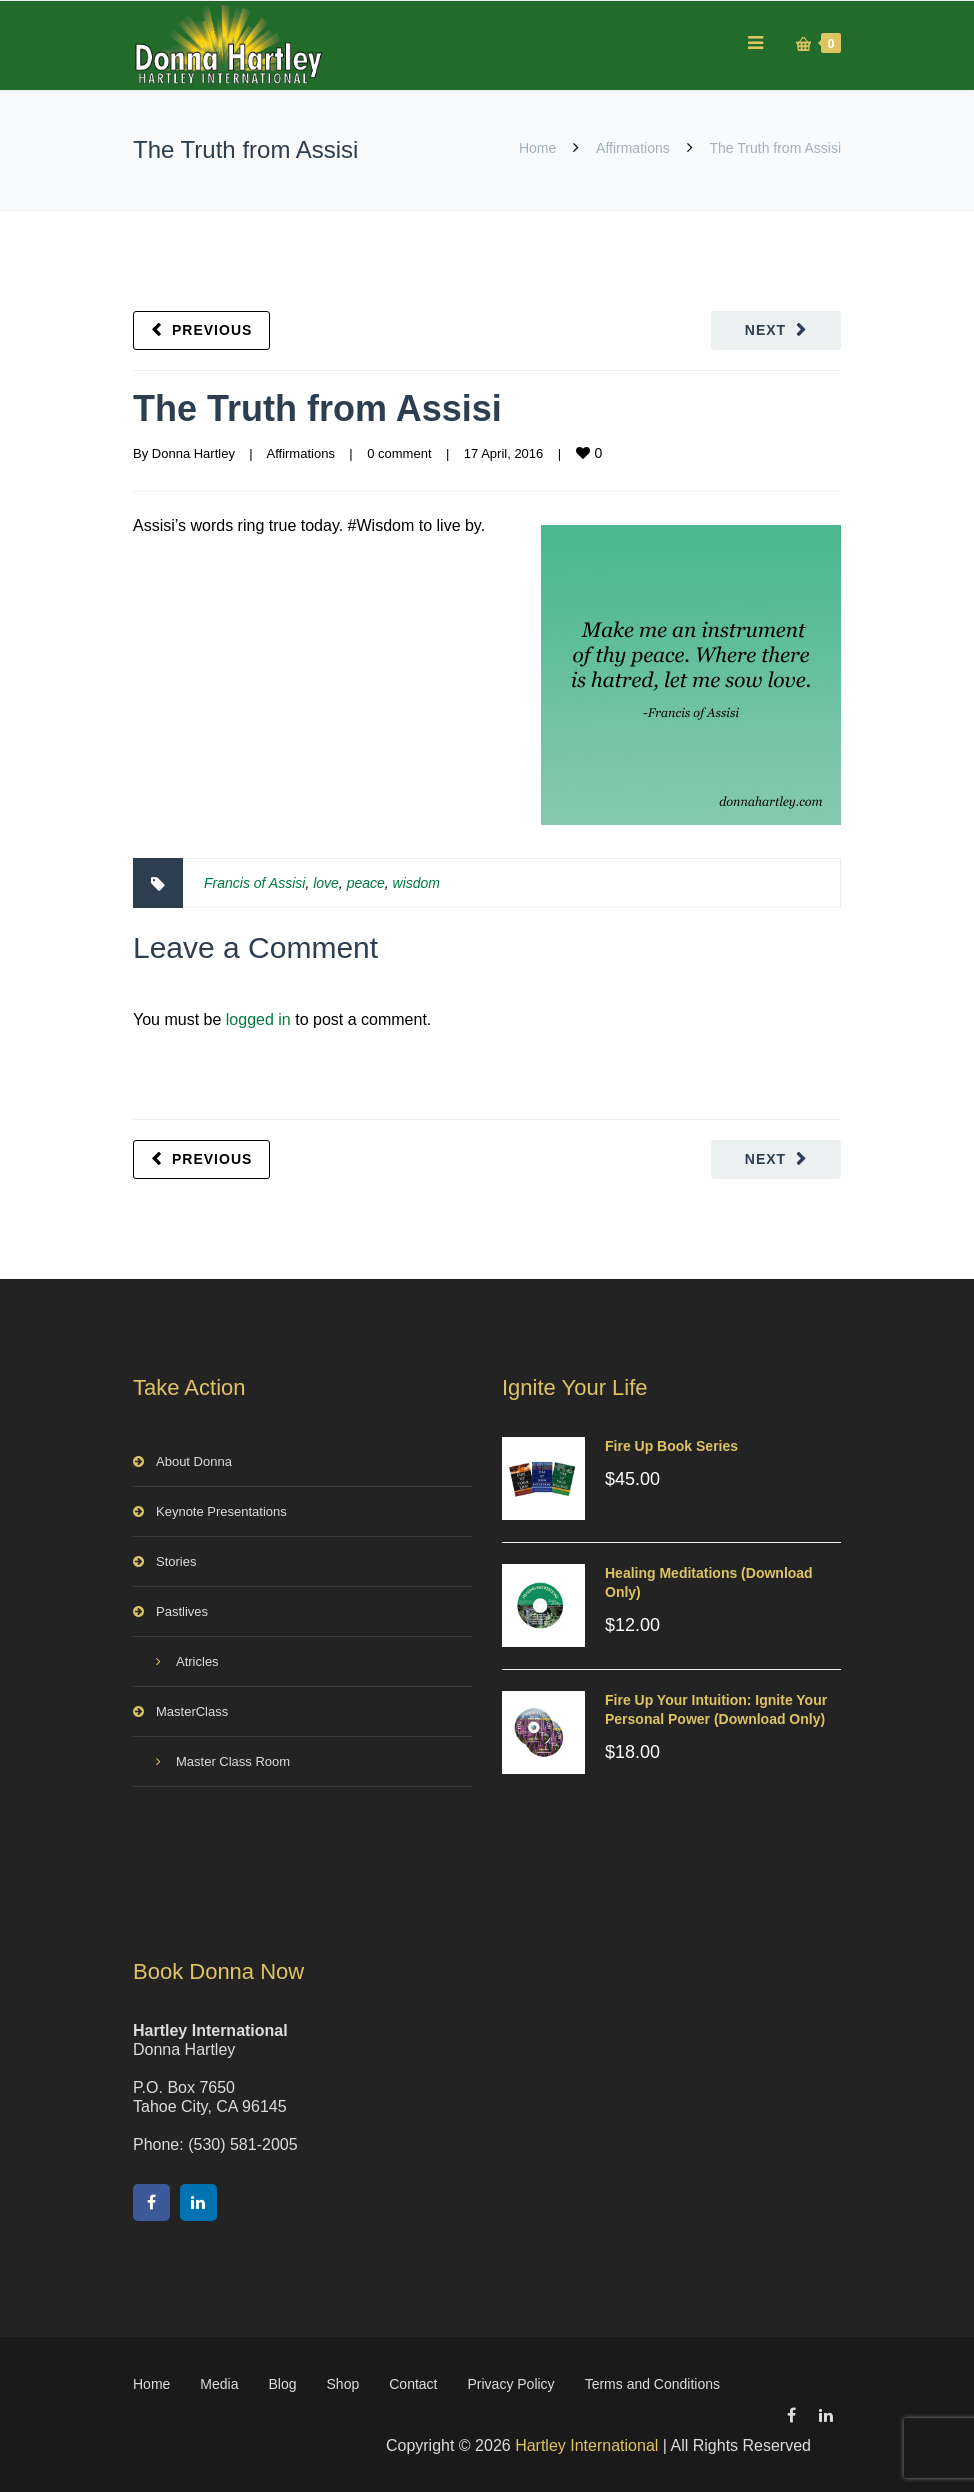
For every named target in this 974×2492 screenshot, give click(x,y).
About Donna (194, 1461)
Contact (413, 2384)
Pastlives (182, 1611)
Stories (176, 1561)
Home (537, 148)
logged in (258, 1019)
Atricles (197, 1661)
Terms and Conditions (652, 2384)
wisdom (416, 883)
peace (366, 883)
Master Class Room (233, 1761)
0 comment (399, 453)
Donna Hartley (193, 453)
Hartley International (586, 2445)
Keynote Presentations (221, 1511)
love (326, 883)
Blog (283, 2384)
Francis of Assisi (254, 883)
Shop (343, 2384)
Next (765, 330)
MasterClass (192, 1711)
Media (219, 2384)
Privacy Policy (510, 2384)
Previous (212, 330)
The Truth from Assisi (317, 408)
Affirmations (633, 148)
